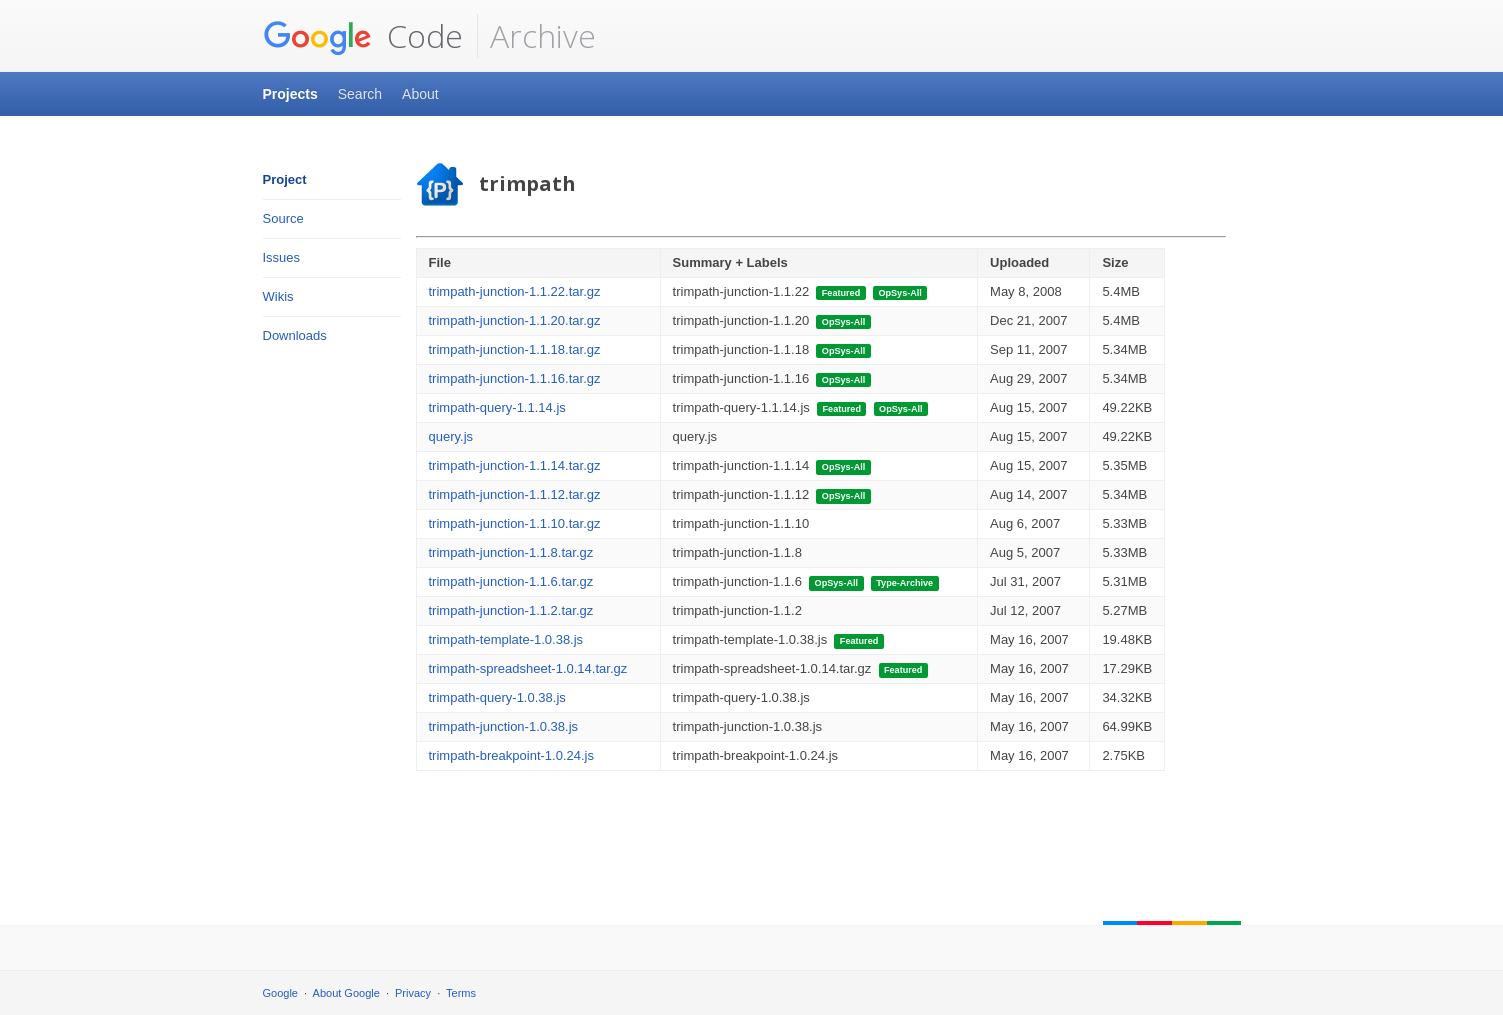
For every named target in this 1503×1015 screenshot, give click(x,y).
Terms (461, 993)
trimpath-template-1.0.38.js (506, 639)
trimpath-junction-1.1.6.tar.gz (511, 581)
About (420, 94)
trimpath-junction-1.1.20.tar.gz (515, 320)
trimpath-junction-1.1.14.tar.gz (515, 465)
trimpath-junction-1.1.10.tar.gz (515, 523)
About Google (346, 993)
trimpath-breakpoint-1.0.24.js (511, 755)
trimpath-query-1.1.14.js (497, 407)
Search (360, 94)
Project (285, 179)
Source (283, 218)
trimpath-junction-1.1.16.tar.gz (515, 378)
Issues (282, 257)
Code (363, 36)
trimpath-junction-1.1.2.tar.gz (511, 610)
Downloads (295, 335)
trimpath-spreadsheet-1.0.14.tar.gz (528, 668)
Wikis (278, 296)
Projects (290, 94)
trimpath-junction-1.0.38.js (504, 726)
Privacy (413, 993)
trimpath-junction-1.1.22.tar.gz (515, 291)
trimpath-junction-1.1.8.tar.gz (511, 552)
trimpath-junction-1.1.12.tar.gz (515, 494)
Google (280, 993)
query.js (451, 436)
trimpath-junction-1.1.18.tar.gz (515, 349)
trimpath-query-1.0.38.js (497, 697)
